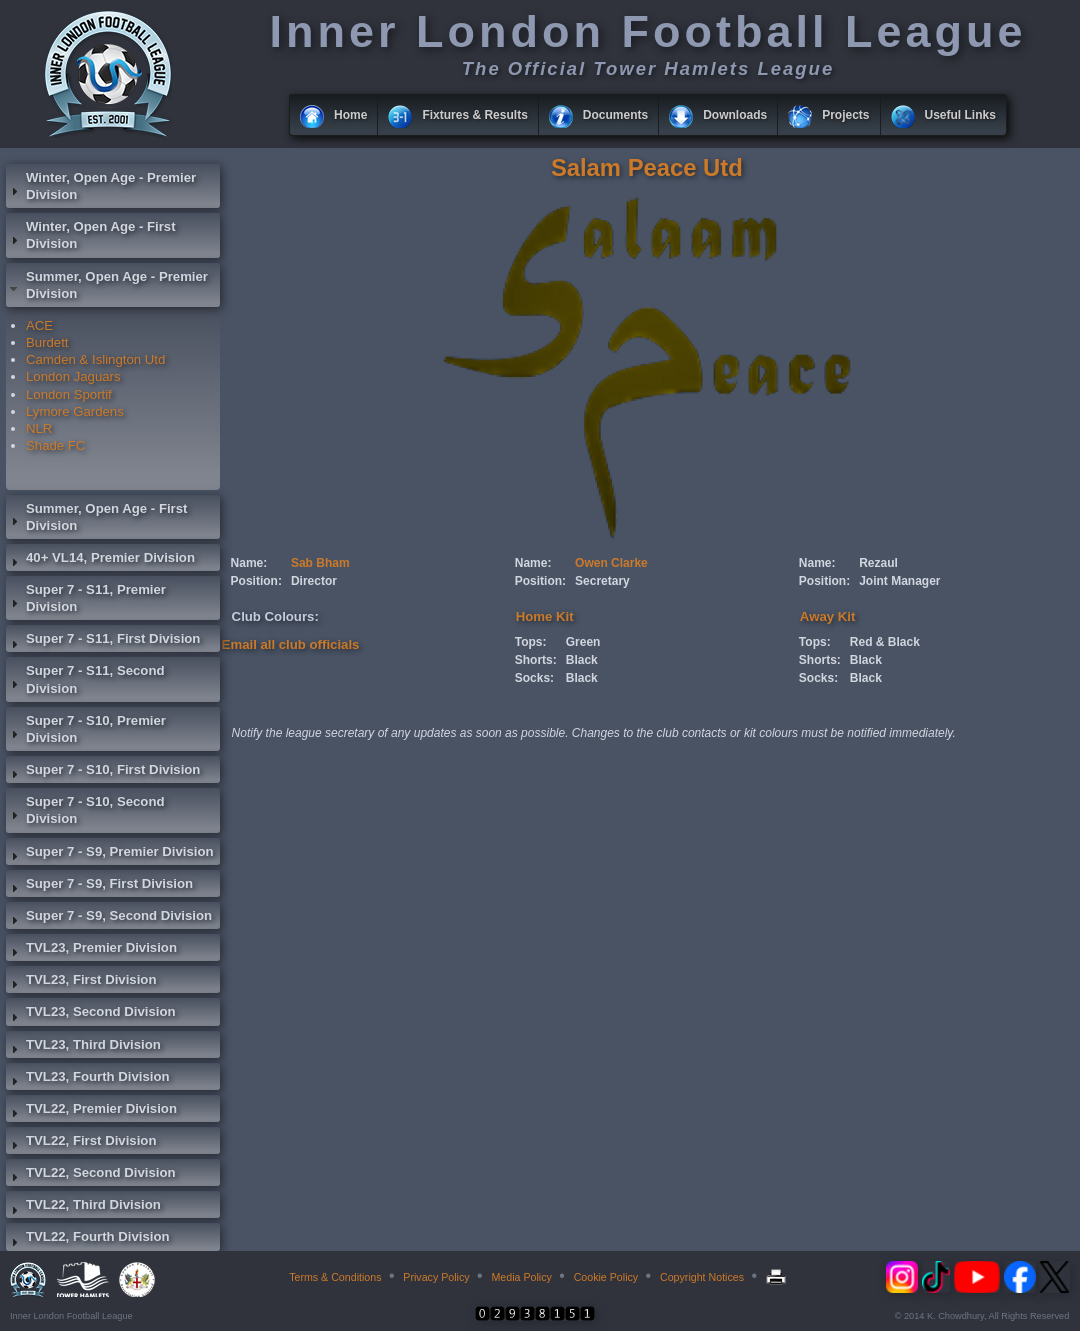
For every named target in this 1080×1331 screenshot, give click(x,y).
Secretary (602, 581)
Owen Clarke (611, 563)
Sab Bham (320, 563)
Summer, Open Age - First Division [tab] (96, 517)
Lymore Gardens (75, 411)
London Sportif (69, 394)
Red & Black (885, 642)
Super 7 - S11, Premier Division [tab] (86, 598)
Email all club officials (291, 644)
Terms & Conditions (335, 1277)
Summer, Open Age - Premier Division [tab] (107, 285)
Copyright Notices (702, 1277)
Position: (256, 581)
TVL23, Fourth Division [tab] (88, 1079)
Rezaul (878, 563)
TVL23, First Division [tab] (81, 982)
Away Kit (827, 616)
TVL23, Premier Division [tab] (91, 950)
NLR (39, 428)
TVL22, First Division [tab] (81, 1143)
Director (314, 581)
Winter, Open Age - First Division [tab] (91, 235)
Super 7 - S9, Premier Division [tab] (110, 854)
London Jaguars (73, 376)
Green (583, 642)
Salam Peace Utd (647, 167)
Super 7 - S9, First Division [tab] (99, 886)
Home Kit (545, 616)
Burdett (47, 342)
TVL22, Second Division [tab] (91, 1175)
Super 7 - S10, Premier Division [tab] (86, 729)
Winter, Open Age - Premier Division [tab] (101, 186)
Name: (249, 563)
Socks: (534, 678)
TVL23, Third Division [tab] (83, 1047)
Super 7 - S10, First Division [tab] (103, 772)
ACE (39, 325)
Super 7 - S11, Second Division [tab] (85, 679)
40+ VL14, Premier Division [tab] (100, 560)
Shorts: (536, 660)
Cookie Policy (606, 1277)
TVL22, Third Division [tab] (83, 1207)
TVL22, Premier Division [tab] (91, 1111)
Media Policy (521, 1277)
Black (582, 660)
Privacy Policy (436, 1277)
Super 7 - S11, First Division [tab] (103, 641)
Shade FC (55, 445)
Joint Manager (899, 581)
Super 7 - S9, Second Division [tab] (109, 918)
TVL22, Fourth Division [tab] (88, 1239)
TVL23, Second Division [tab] (91, 1014)
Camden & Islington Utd (95, 359)
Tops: (531, 642)
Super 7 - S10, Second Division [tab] (85, 810)
